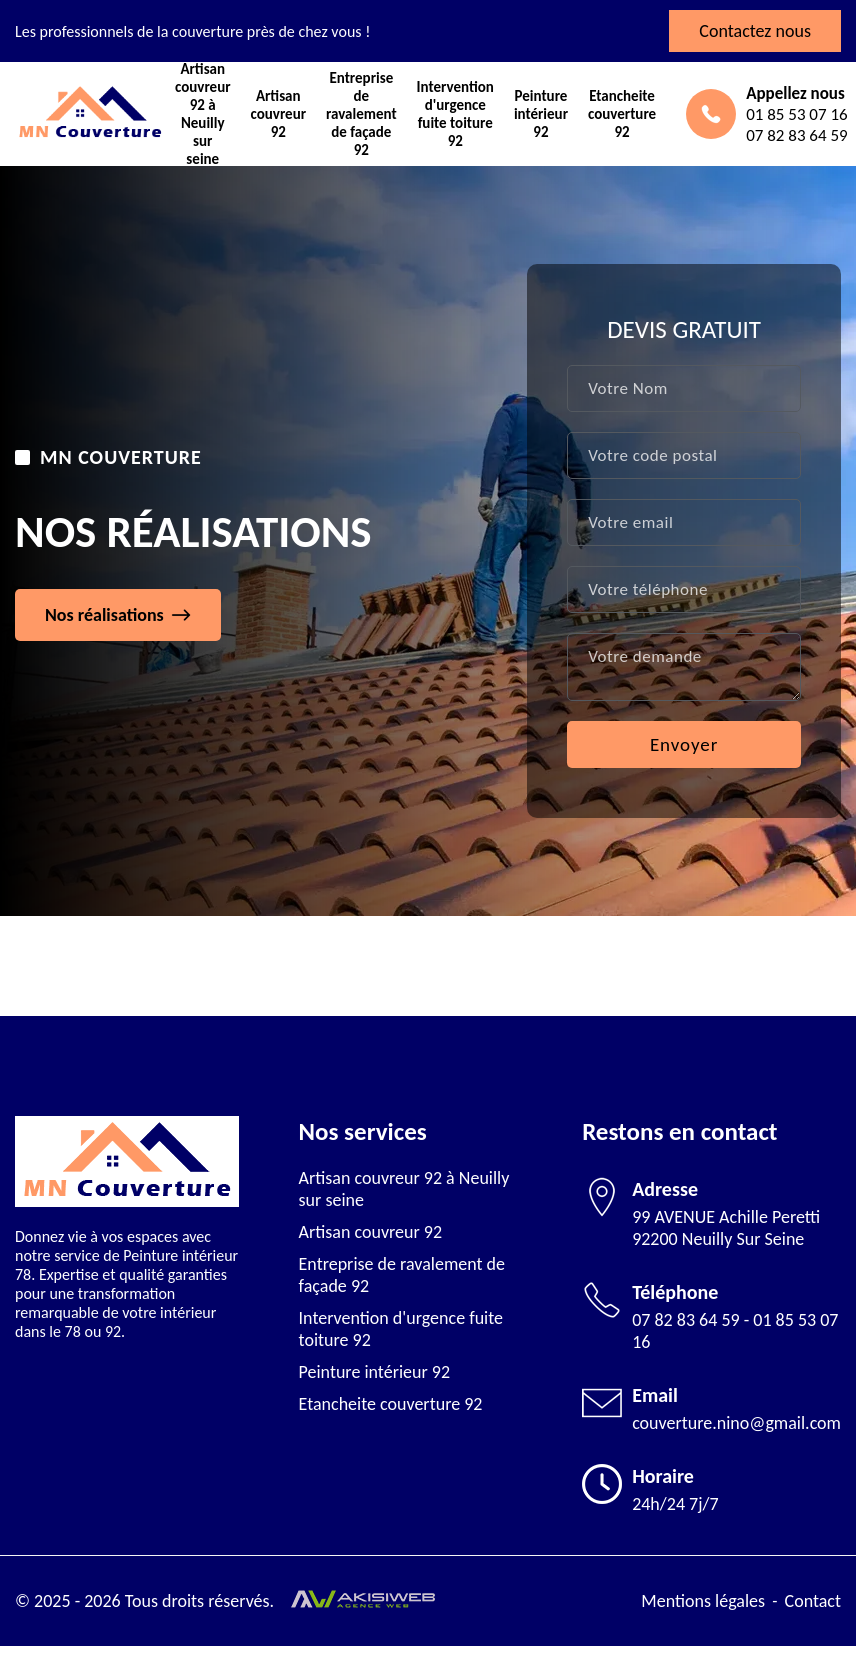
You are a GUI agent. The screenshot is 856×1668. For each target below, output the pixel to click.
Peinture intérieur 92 (541, 114)
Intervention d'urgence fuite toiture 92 (455, 114)
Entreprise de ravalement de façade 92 (361, 114)
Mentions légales (703, 1601)
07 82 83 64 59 (686, 1320)
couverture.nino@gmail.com (736, 1423)
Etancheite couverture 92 (622, 114)
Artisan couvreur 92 (279, 114)
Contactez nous (755, 31)
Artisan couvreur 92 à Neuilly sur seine (203, 114)
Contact (813, 1601)
